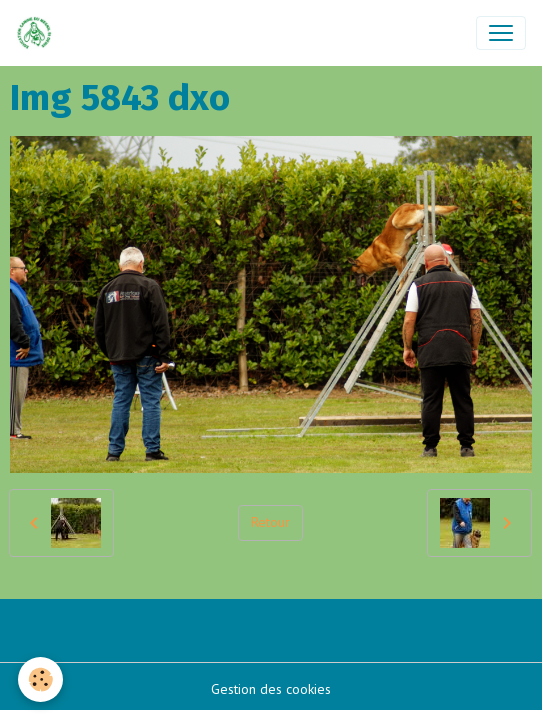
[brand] (38, 33)
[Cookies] (40, 679)
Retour (270, 522)
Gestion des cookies (271, 689)
